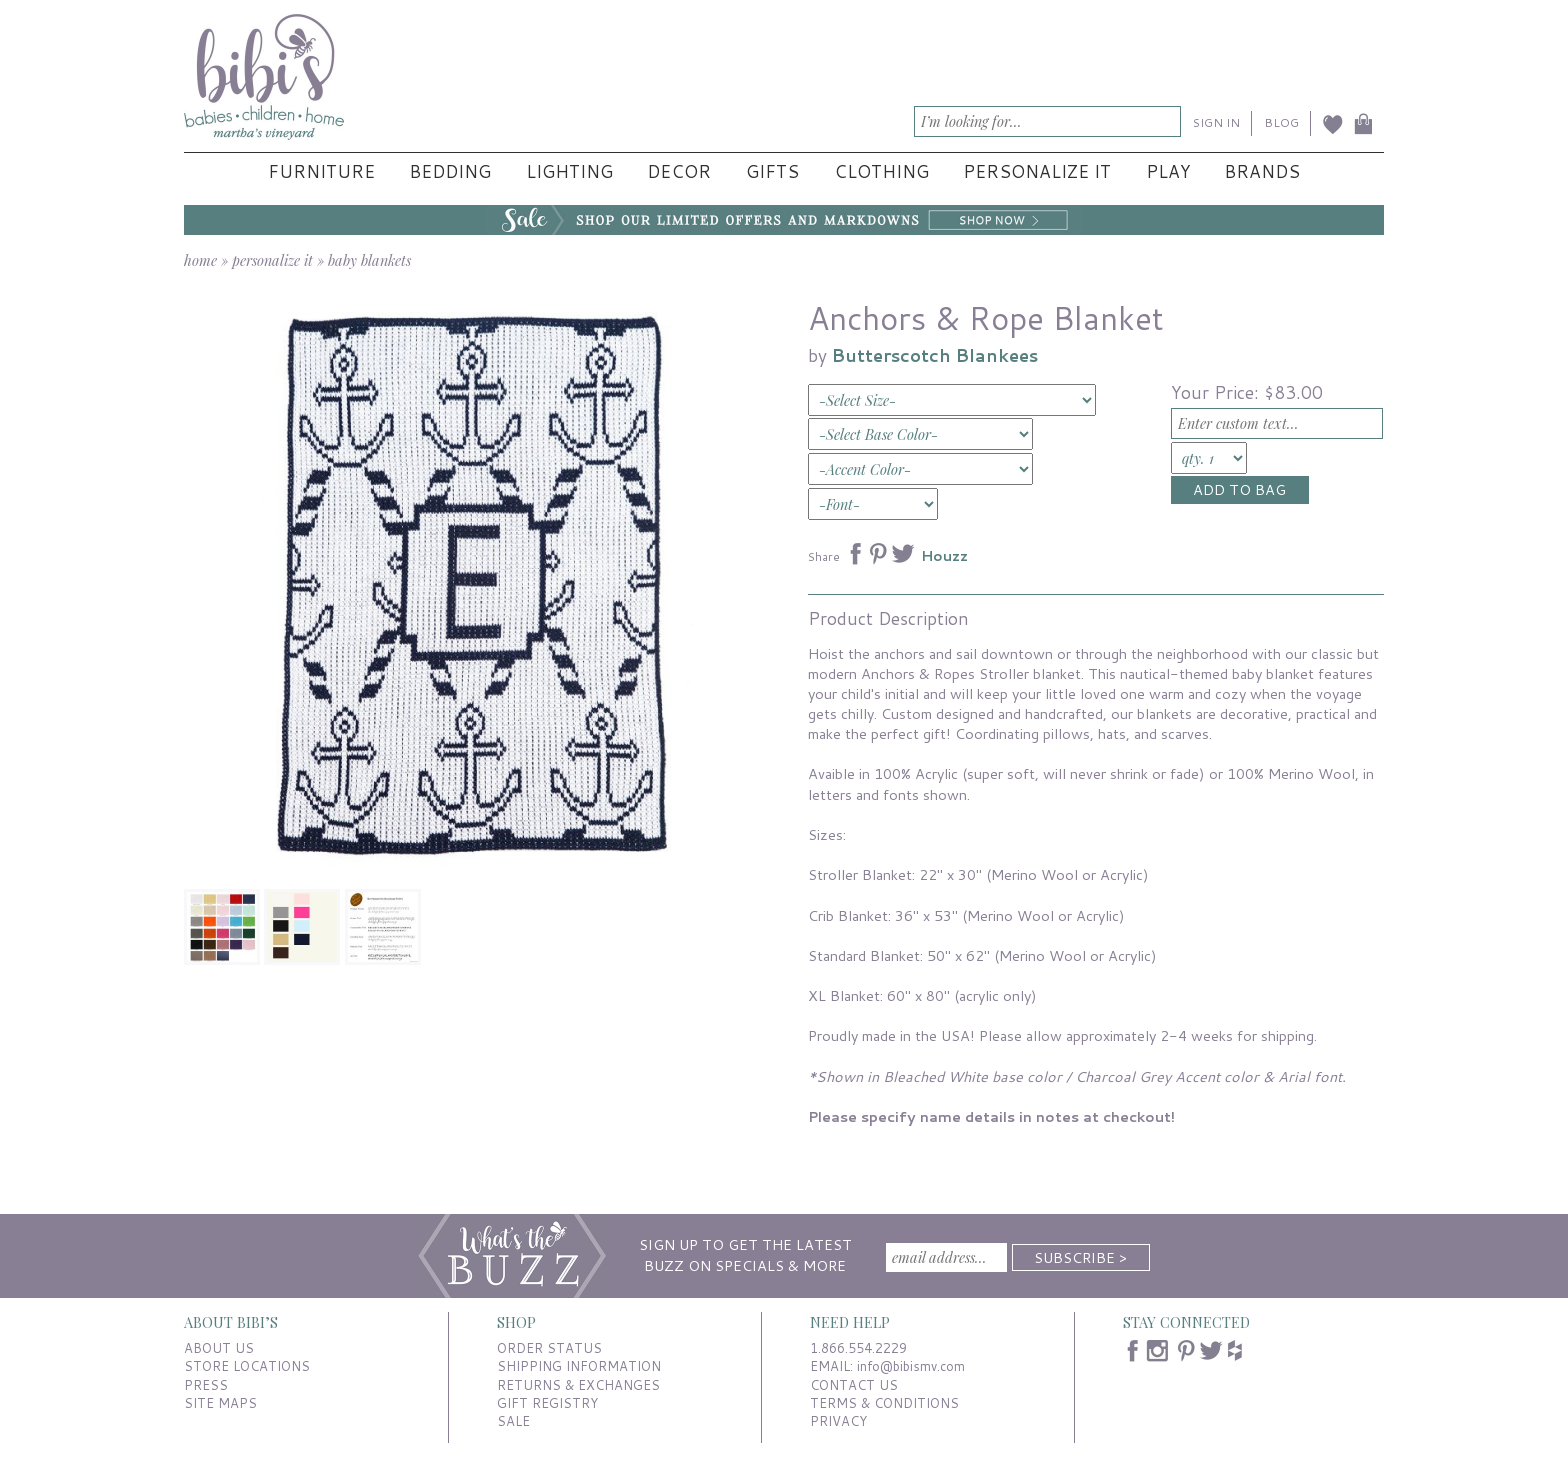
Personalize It (1037, 171)
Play (1168, 171)
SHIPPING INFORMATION (579, 1366)
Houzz (944, 556)
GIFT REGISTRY (547, 1403)
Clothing (881, 171)
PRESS (206, 1385)
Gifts (772, 171)
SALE (513, 1421)
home (200, 260)
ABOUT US (219, 1348)
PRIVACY (838, 1421)
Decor (679, 171)
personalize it (272, 260)
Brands (1262, 171)
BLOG (1281, 122)
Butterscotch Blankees (935, 355)
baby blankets (369, 260)
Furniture (321, 171)
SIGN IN (1216, 122)
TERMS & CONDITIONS (884, 1403)
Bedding (450, 171)
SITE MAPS (220, 1403)
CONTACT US (854, 1385)
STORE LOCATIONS (247, 1366)
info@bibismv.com (911, 1366)
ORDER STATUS (549, 1348)
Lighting (569, 171)
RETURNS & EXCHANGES (578, 1385)
